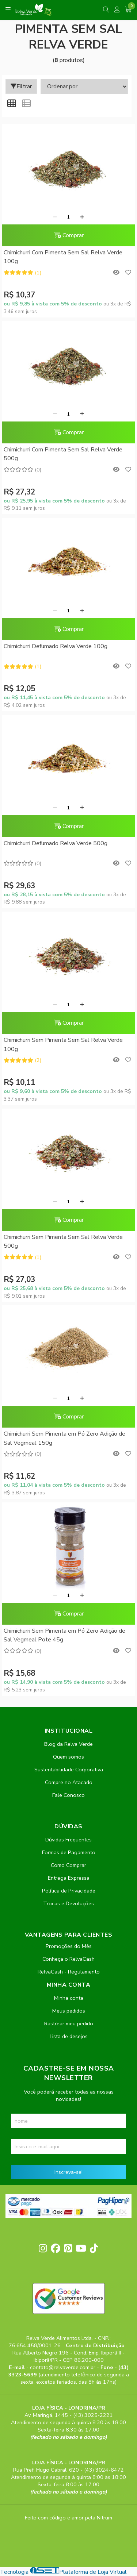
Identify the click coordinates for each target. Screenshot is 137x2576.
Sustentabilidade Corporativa (68, 1769)
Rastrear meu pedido (68, 2023)
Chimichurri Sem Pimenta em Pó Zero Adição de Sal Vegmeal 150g (64, 1438)
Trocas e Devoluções (68, 1903)
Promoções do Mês (69, 1946)
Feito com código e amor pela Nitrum (68, 2517)
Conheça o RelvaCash (68, 1959)
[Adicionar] (82, 217)
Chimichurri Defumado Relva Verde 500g (55, 843)
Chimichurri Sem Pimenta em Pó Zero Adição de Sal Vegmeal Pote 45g (64, 1635)
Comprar (69, 235)
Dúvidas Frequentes (68, 1839)
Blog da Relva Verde (68, 1744)
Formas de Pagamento (68, 1852)
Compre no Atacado (68, 1782)
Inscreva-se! (68, 2172)
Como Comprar (68, 1865)
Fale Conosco (68, 1795)
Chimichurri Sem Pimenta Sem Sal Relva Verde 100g (63, 1044)
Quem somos (68, 1756)
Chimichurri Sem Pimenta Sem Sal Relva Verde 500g (63, 1241)
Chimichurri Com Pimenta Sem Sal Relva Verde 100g (63, 257)
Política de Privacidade (68, 1890)
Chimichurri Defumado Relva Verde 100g (55, 646)
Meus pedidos (68, 2010)
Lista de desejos (69, 2036)
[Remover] (55, 217)
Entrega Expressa (69, 1878)
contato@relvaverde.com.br (63, 2367)
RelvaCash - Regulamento (69, 1971)
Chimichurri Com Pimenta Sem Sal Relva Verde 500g (63, 454)
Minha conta (68, 1998)
